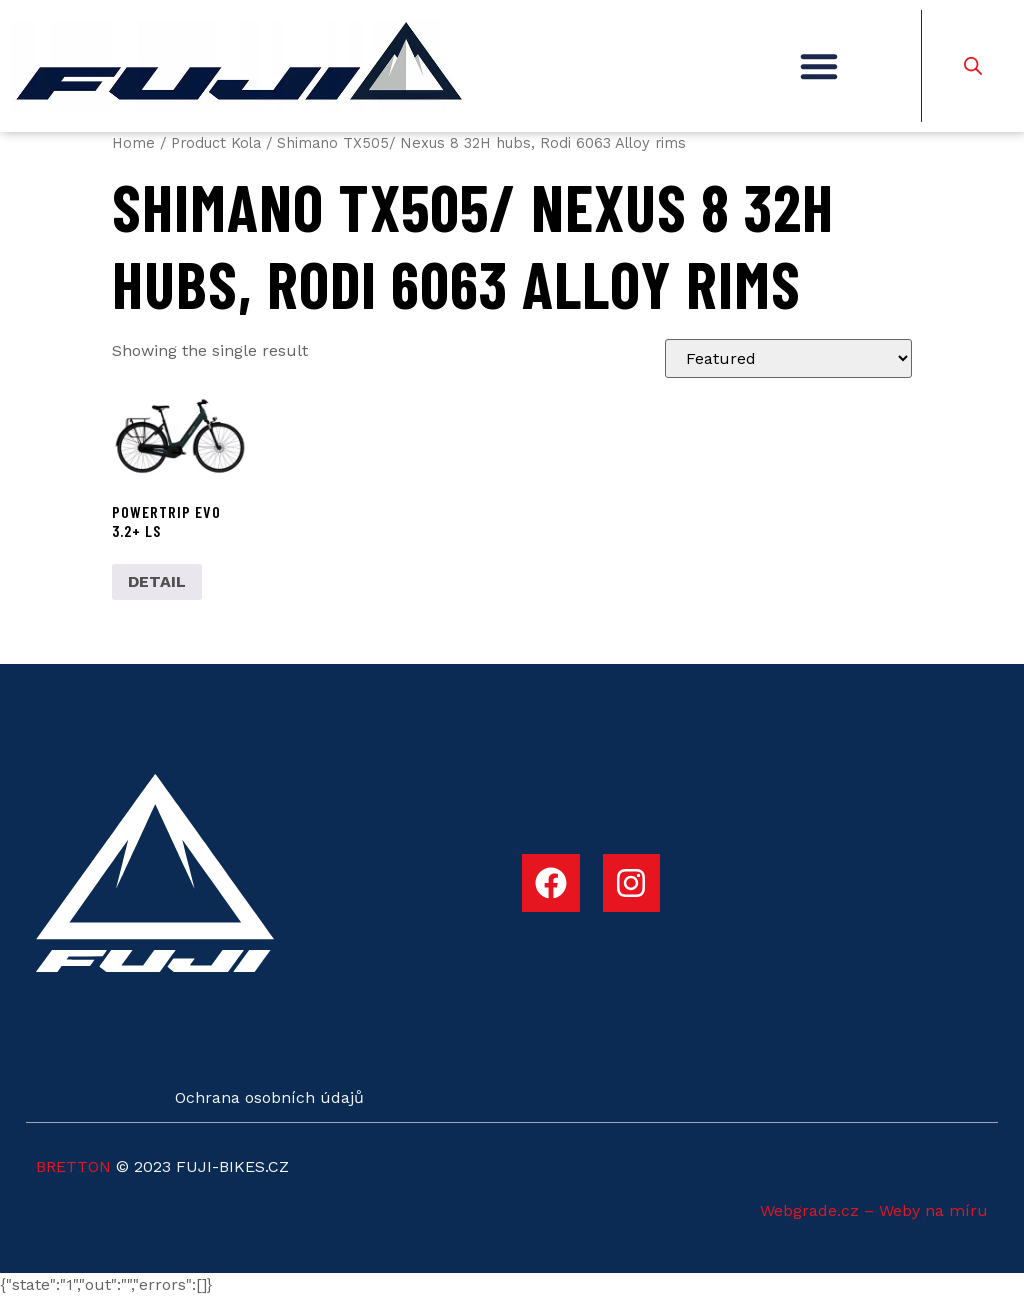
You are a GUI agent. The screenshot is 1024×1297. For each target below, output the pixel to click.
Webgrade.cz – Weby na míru (874, 1210)
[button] (819, 66)
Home (133, 143)
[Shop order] (788, 358)
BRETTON (73, 1166)
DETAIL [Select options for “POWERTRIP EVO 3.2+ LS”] (157, 581)
